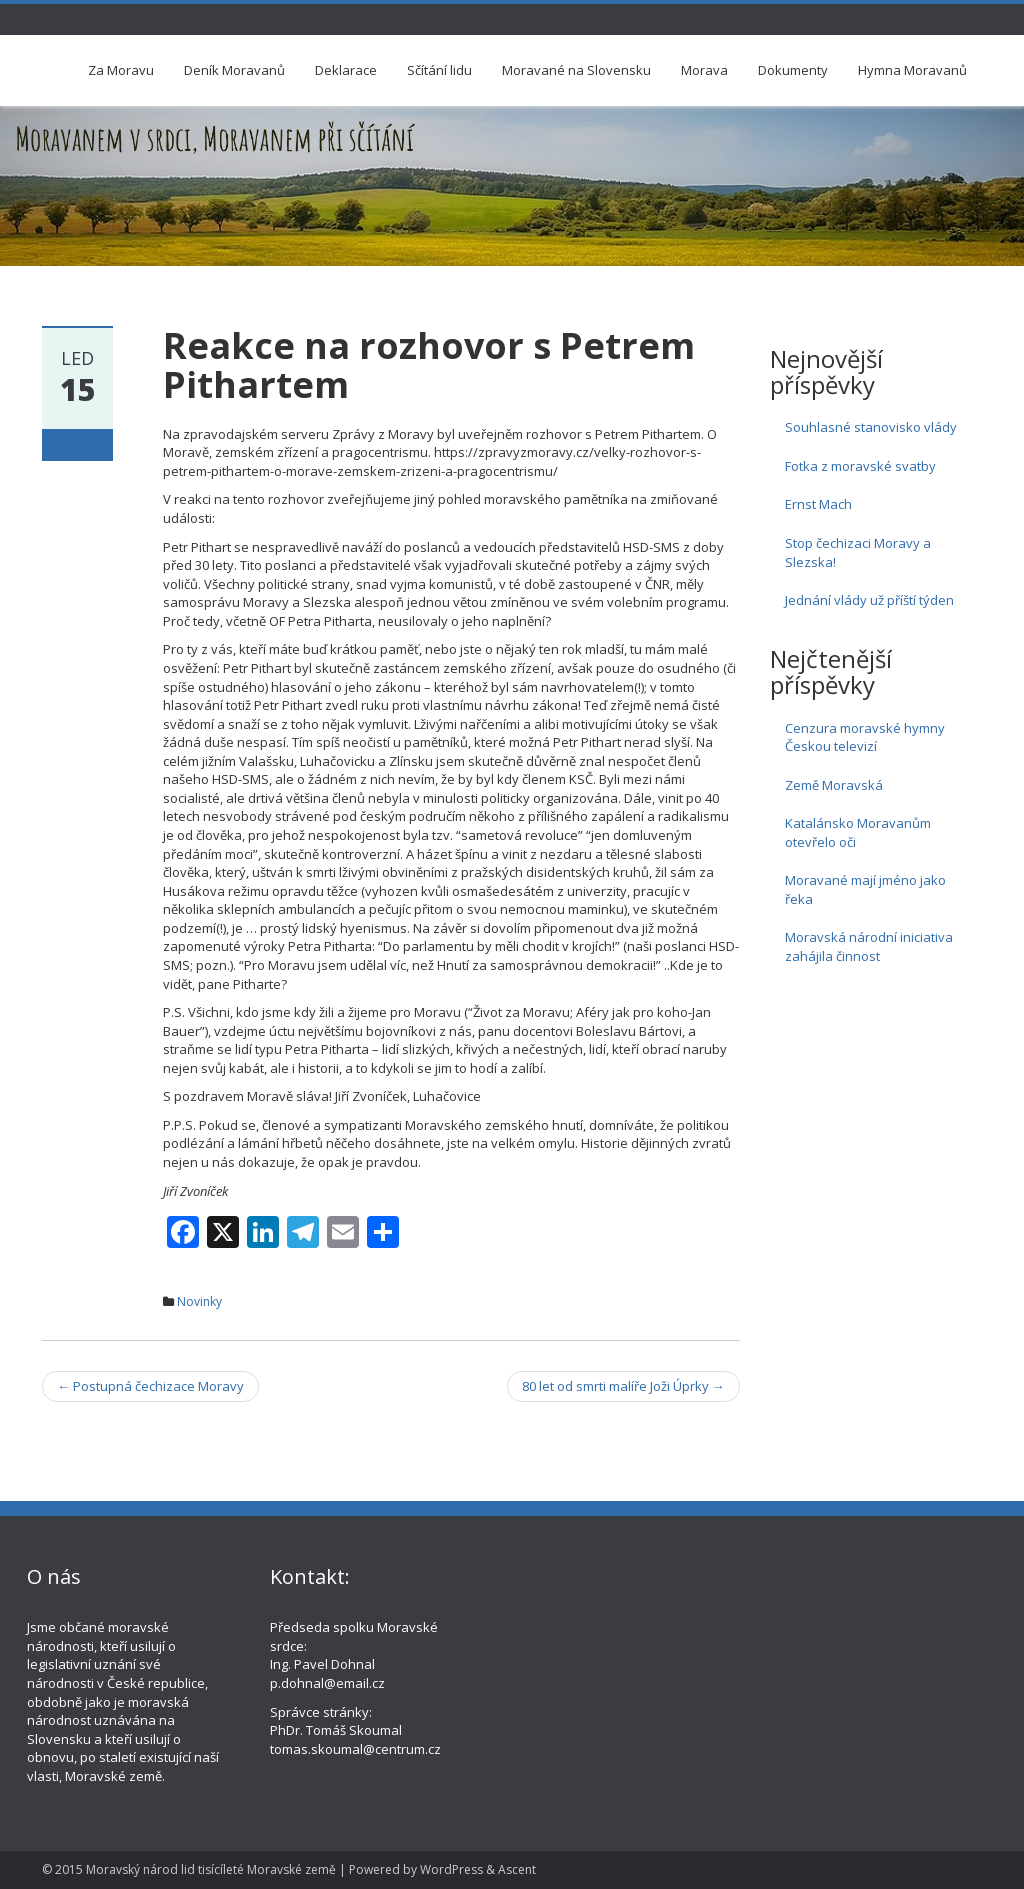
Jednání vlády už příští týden (869, 600)
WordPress (451, 1869)
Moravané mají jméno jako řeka (865, 889)
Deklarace (346, 70)
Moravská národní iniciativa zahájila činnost (869, 946)
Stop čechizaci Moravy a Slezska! (858, 552)
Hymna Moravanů (912, 70)
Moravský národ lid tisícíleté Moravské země (211, 1869)
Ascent (517, 1869)
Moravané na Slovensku (576, 70)
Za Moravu (121, 70)
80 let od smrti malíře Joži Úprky (623, 1386)
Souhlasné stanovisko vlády (871, 427)
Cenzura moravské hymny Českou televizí (865, 737)
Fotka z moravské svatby (860, 466)
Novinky (199, 1301)
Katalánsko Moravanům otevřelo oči (858, 832)
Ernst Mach (818, 504)
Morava (704, 70)
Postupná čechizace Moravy (150, 1386)
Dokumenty (793, 70)
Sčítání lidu (439, 70)
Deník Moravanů (234, 70)
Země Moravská (834, 785)
